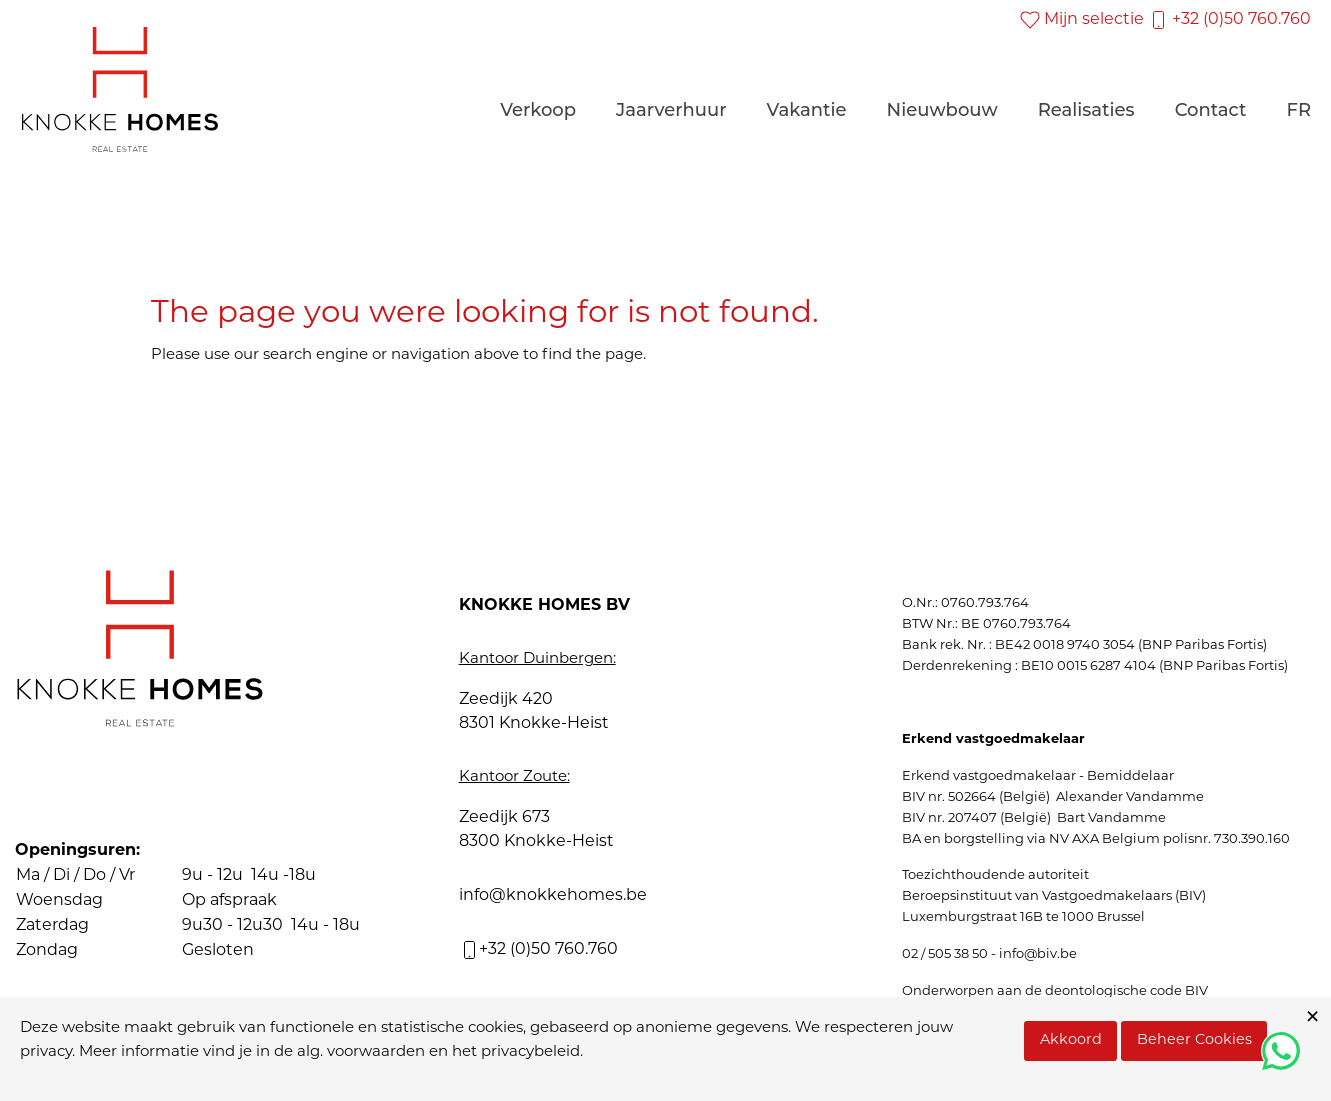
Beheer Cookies (1194, 1040)
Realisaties (1086, 110)
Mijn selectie (1082, 20)
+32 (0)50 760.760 (1229, 20)
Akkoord (1071, 1040)
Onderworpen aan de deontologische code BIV (1055, 991)
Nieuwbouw (942, 110)
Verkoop (538, 110)
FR (1298, 110)
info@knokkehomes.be (553, 896)
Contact (1211, 110)
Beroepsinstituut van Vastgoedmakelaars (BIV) (1054, 896)
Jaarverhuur (671, 110)
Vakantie (807, 110)
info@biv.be (1038, 954)
